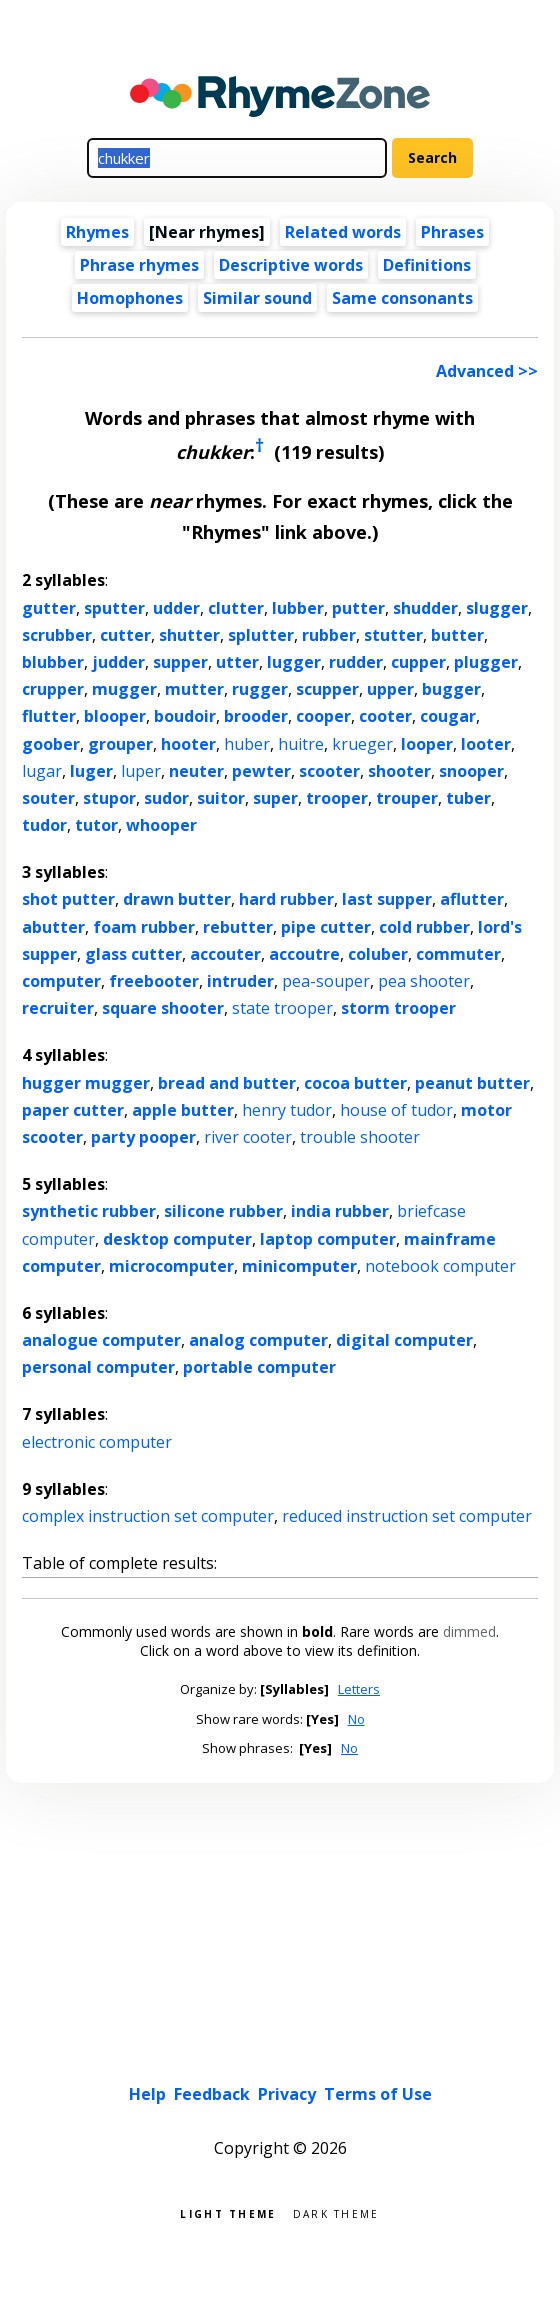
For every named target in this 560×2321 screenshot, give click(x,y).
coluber (378, 954)
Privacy (287, 2094)
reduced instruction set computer (407, 1516)
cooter (385, 716)
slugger (497, 608)
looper (427, 744)
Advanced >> (487, 371)
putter (358, 608)
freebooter (154, 981)
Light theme (228, 2212)
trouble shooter (360, 1137)
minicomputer (299, 1266)
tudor (44, 825)
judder (118, 662)
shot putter (68, 899)
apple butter (183, 1110)
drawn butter (177, 899)
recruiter (58, 1008)
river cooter (248, 1137)
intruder (240, 981)
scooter (329, 771)
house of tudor (396, 1110)
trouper (407, 798)
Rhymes (97, 232)
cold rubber (424, 927)
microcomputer (171, 1266)
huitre (301, 744)
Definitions (427, 265)
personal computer (98, 1367)
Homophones (130, 298)
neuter (196, 771)
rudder (356, 662)
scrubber (57, 635)
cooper (323, 716)
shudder (425, 608)
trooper (337, 798)
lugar (42, 771)
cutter (125, 635)
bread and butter (227, 1083)
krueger (362, 744)
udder (176, 608)
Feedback (212, 2094)
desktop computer (177, 1239)
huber (247, 744)
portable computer (259, 1367)
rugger (260, 689)
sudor (166, 798)
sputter (114, 608)
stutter (393, 635)
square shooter (163, 1008)
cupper (418, 662)
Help (147, 2094)
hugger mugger (86, 1083)
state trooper (282, 1008)
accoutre (304, 954)
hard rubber (286, 899)
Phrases (452, 232)
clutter (236, 608)
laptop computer (328, 1239)
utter (237, 662)
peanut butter (472, 1083)
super (275, 798)
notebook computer (440, 1266)
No (356, 1719)
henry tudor (287, 1110)
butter (457, 635)
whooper (161, 825)
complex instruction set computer (148, 1516)
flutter (49, 716)
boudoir (185, 716)
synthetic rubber (89, 1211)
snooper (471, 771)
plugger (486, 662)
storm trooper (398, 1008)
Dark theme (336, 2212)
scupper (327, 689)
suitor (221, 798)
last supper (387, 899)
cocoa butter (355, 1083)
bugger (451, 689)
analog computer (258, 1340)
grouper (120, 744)
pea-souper (326, 981)
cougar (448, 716)
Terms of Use (378, 2094)
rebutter (238, 927)
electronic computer (97, 1442)
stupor (109, 798)
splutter (261, 635)
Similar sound (257, 298)
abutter (53, 927)
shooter (399, 771)
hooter (188, 744)
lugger (294, 662)
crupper (53, 689)
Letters (359, 1689)
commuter (458, 954)
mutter (194, 689)
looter (486, 744)
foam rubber (144, 927)
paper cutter (73, 1110)
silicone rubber (223, 1211)
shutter (189, 635)
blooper (115, 716)
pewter (261, 771)
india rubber (340, 1211)
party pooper (143, 1137)
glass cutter (133, 954)
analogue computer (101, 1340)
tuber (468, 798)
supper (180, 662)
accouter (225, 954)
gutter (49, 608)
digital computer (404, 1340)
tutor (96, 825)
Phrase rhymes (139, 265)
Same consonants (402, 298)
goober (51, 744)
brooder (256, 716)
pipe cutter (326, 927)
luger (91, 771)
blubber (53, 662)
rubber (329, 635)
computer (61, 981)
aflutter (472, 899)
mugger (124, 689)
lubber (298, 608)
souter (48, 798)
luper (141, 771)
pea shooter (424, 981)
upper (390, 689)
